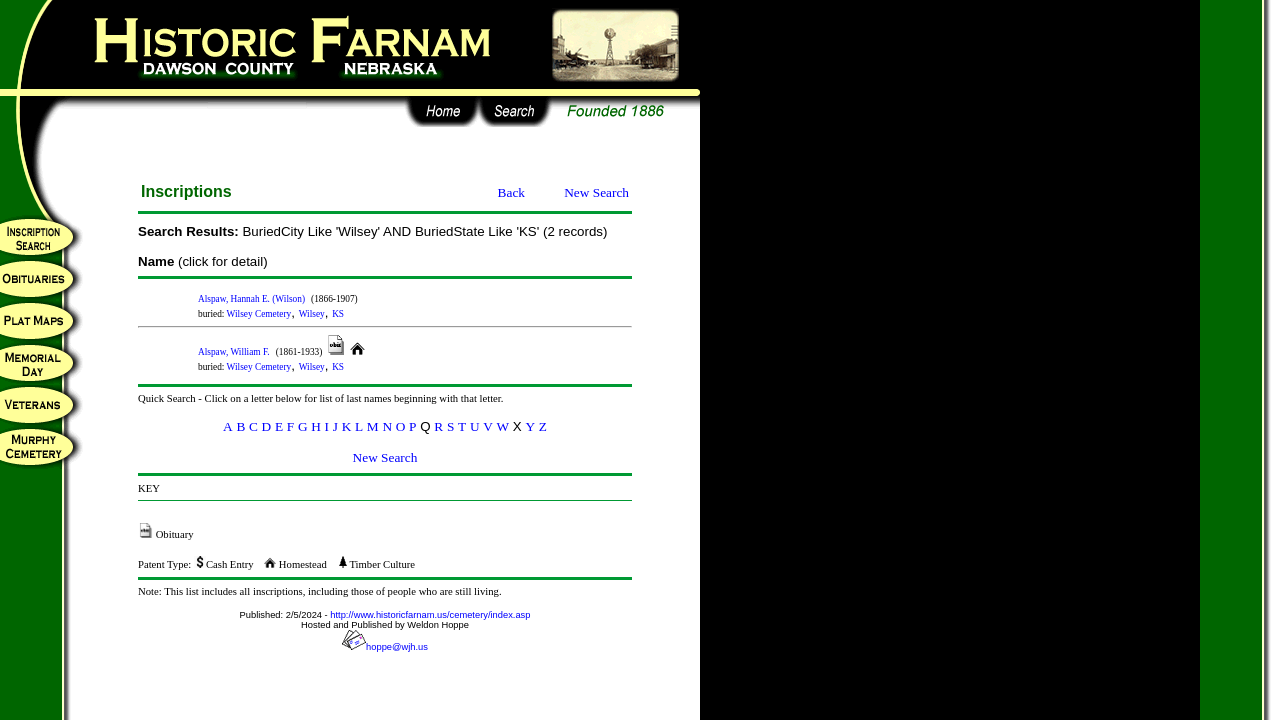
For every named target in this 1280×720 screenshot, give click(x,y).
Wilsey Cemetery (259, 314)
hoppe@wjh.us (385, 647)
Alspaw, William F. (234, 352)
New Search (596, 192)
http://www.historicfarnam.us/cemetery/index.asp (430, 615)
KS (338, 314)
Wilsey (312, 314)
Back (511, 192)
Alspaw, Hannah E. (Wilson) (251, 299)
